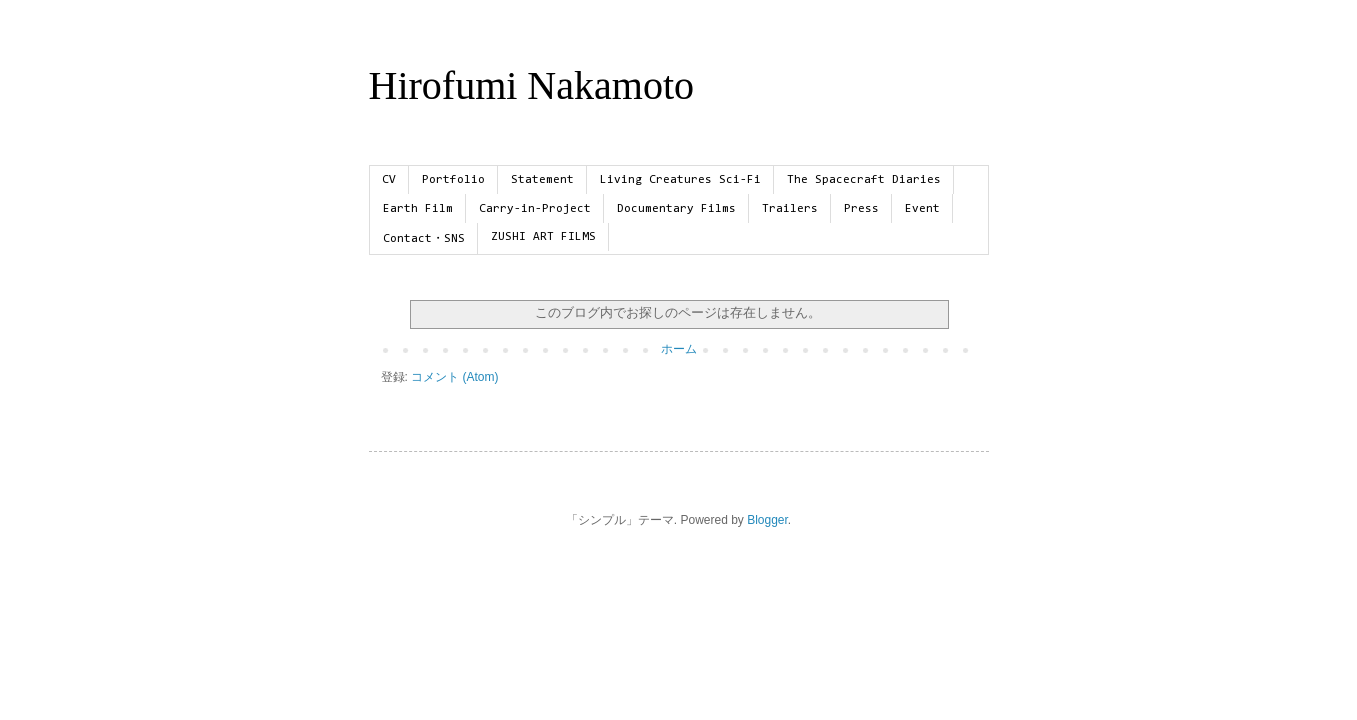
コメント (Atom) (454, 377)
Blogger (767, 520)
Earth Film (418, 209)
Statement (542, 180)
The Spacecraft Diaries (864, 180)
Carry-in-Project (535, 209)
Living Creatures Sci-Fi (680, 180)
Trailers (790, 209)
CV (389, 180)
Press (861, 209)
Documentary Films (676, 209)
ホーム (679, 349)
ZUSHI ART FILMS (543, 237)
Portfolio (453, 180)
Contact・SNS (424, 239)
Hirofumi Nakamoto (532, 85)
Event (922, 209)
